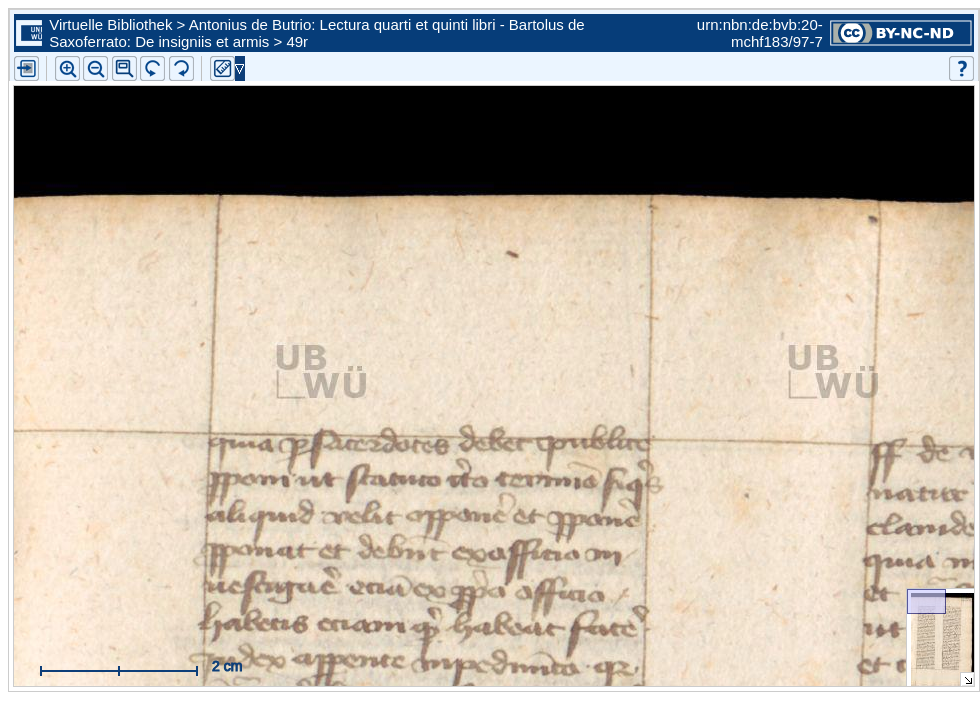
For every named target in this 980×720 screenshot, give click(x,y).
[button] (124, 68)
